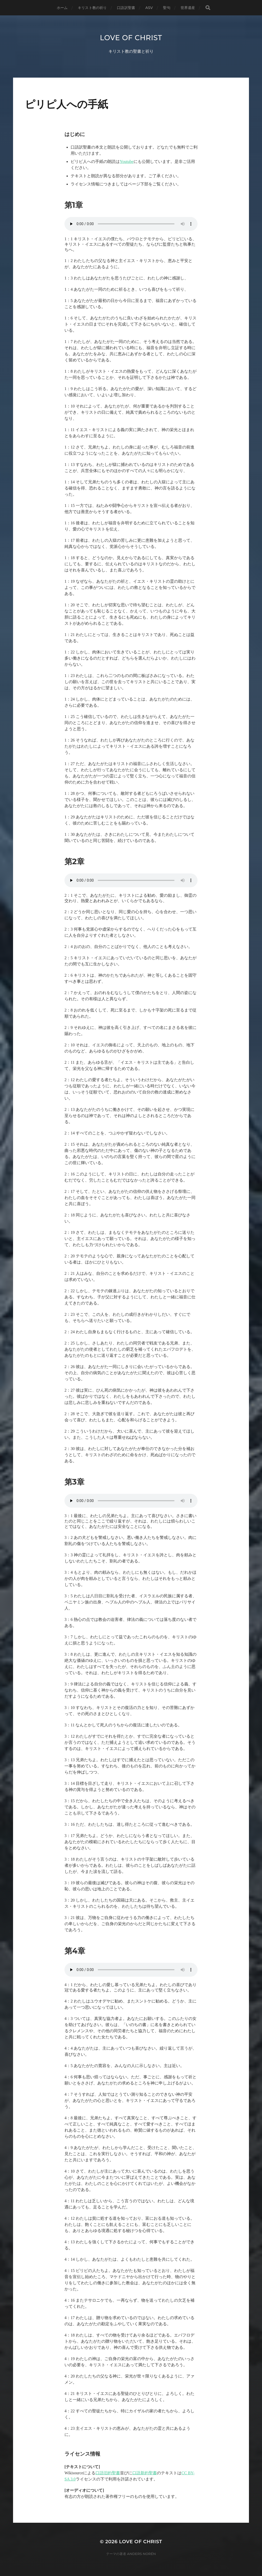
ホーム (62, 7)
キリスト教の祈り (92, 7)
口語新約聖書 (144, 2473)
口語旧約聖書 (107, 2473)
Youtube (127, 161)
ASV (149, 7)
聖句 (166, 7)
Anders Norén (141, 2554)
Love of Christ (131, 37)
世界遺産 (188, 7)
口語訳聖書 (126, 7)
